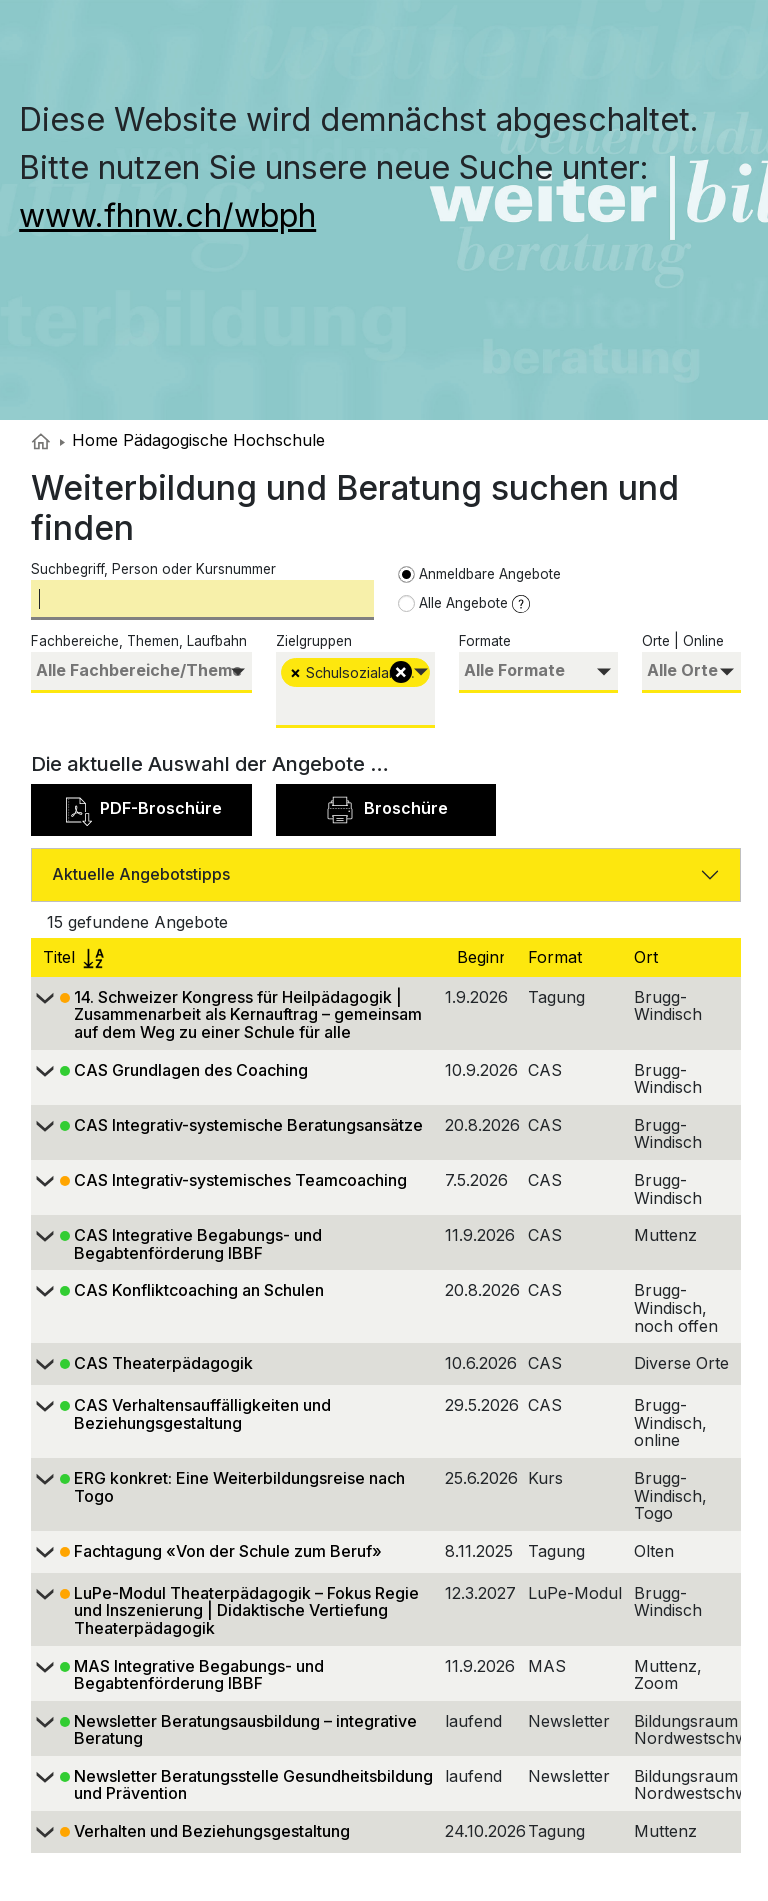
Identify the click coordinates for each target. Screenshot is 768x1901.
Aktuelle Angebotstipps (141, 874)
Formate (485, 641)
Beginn (485, 957)
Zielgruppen (314, 641)
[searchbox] (141, 670)
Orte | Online (683, 641)
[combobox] (141, 672)
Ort (648, 957)
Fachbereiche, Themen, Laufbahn (139, 641)
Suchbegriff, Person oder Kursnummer (153, 569)
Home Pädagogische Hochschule (192, 440)
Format (557, 957)
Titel (73, 957)
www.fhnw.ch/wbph (167, 215)
